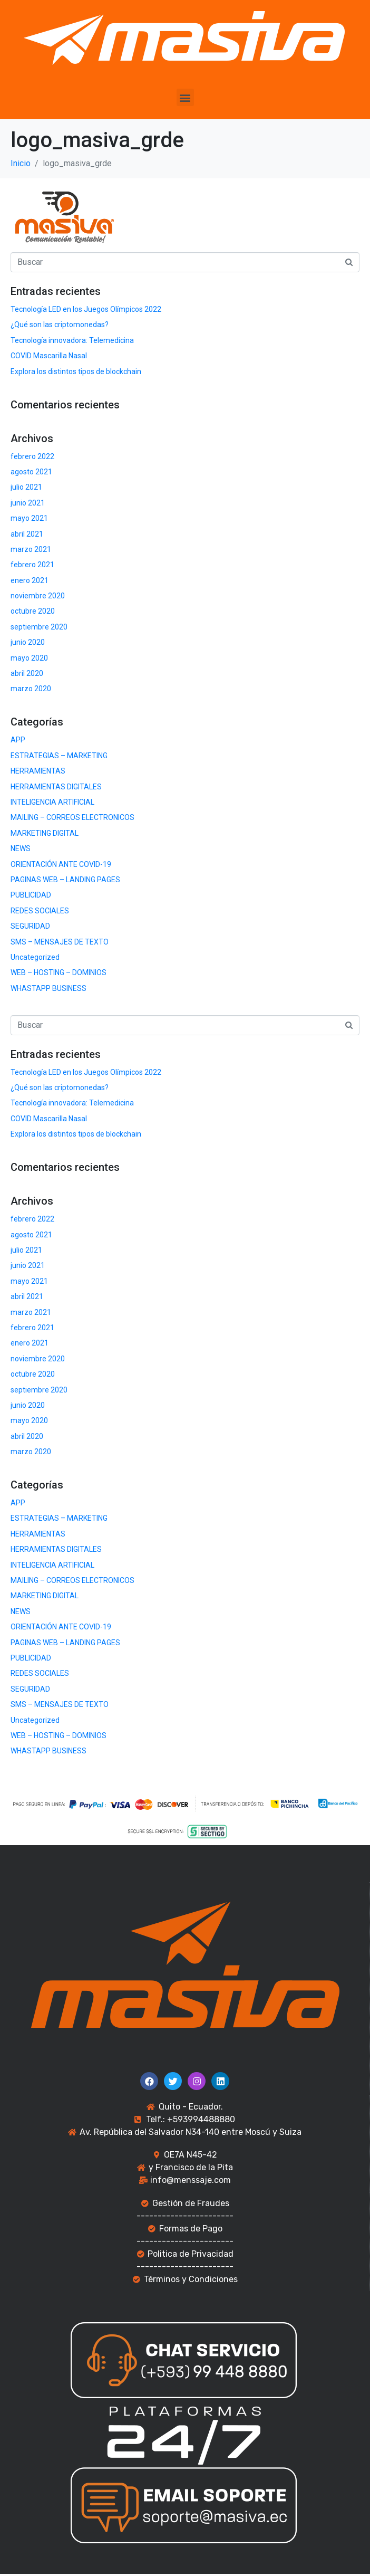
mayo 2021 (29, 518)
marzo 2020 (31, 688)
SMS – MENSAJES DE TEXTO (60, 942)
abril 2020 (27, 673)
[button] (185, 97)
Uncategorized (35, 957)
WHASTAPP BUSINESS (48, 988)
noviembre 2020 (38, 595)
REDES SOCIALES (40, 911)
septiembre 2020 (39, 627)
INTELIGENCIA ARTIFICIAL (52, 802)
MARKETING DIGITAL (45, 833)
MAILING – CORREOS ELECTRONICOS (72, 817)
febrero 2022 (32, 456)
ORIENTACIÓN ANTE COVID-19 (61, 864)
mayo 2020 (29, 658)
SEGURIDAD (30, 926)
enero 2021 (29, 580)
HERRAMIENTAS (38, 771)
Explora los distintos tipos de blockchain (76, 371)
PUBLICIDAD (31, 895)
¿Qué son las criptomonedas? (60, 324)
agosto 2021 (31, 472)
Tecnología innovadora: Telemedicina (72, 340)
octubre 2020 (33, 611)
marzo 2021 (31, 549)
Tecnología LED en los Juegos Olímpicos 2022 (86, 309)
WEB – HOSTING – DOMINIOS (58, 972)
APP (18, 740)
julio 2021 (26, 487)
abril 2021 (27, 534)
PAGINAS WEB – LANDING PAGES (65, 879)
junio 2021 (28, 503)
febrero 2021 (32, 564)
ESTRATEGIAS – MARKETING (59, 755)
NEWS (21, 848)
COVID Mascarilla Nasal (49, 355)
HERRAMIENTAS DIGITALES (56, 787)
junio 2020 (28, 642)
